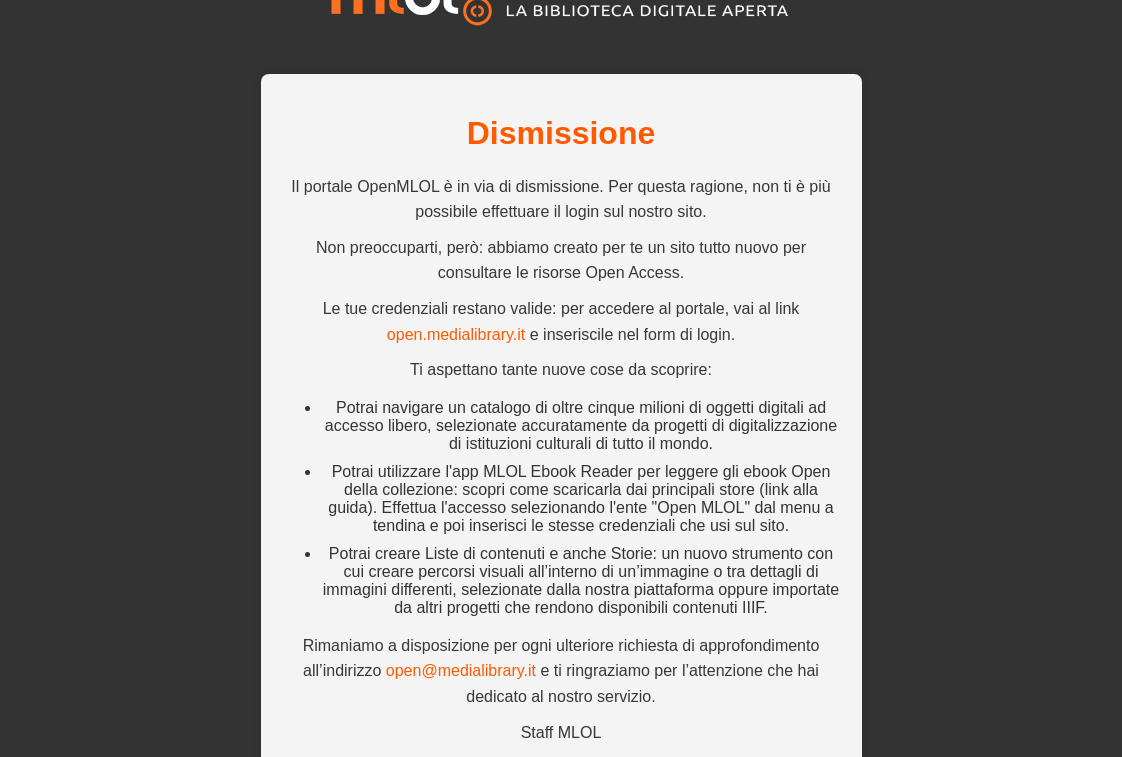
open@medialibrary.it (461, 670)
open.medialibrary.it (456, 334)
